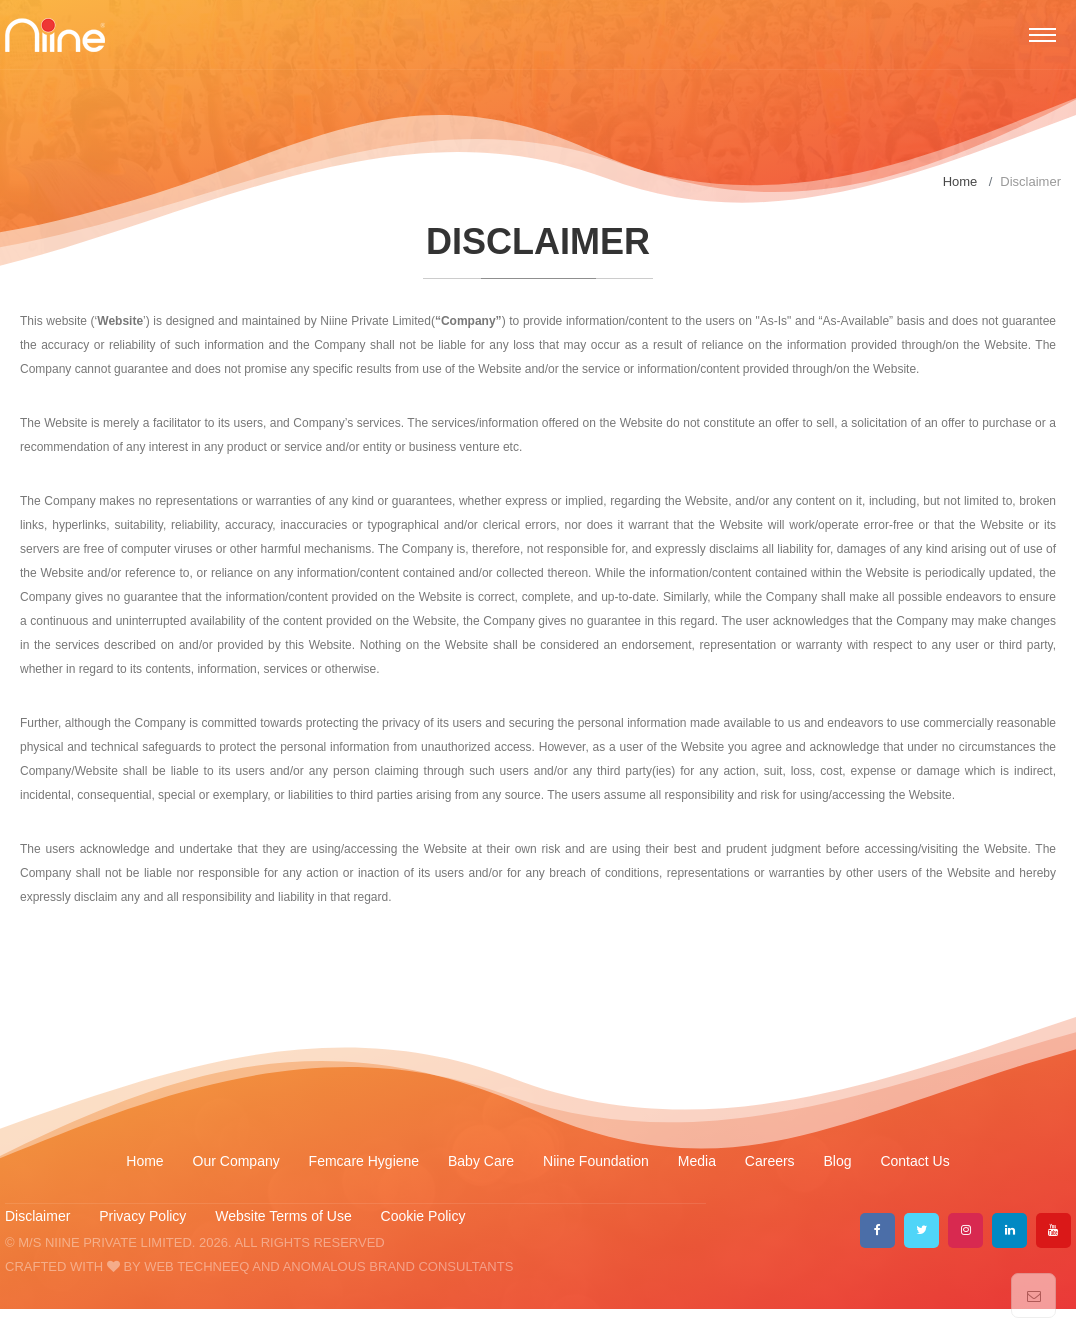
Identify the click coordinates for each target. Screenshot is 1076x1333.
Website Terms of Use (285, 1216)
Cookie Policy (423, 1216)
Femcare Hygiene (366, 1161)
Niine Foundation (596, 1161)
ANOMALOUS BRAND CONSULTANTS (398, 1266)
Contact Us (914, 1161)
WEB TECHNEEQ (196, 1266)
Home (960, 181)
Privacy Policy (142, 1216)
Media (697, 1161)
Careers (770, 1161)
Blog (838, 1161)
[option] (538, 145)
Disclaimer (37, 1216)
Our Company (236, 1161)
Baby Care (483, 1161)
